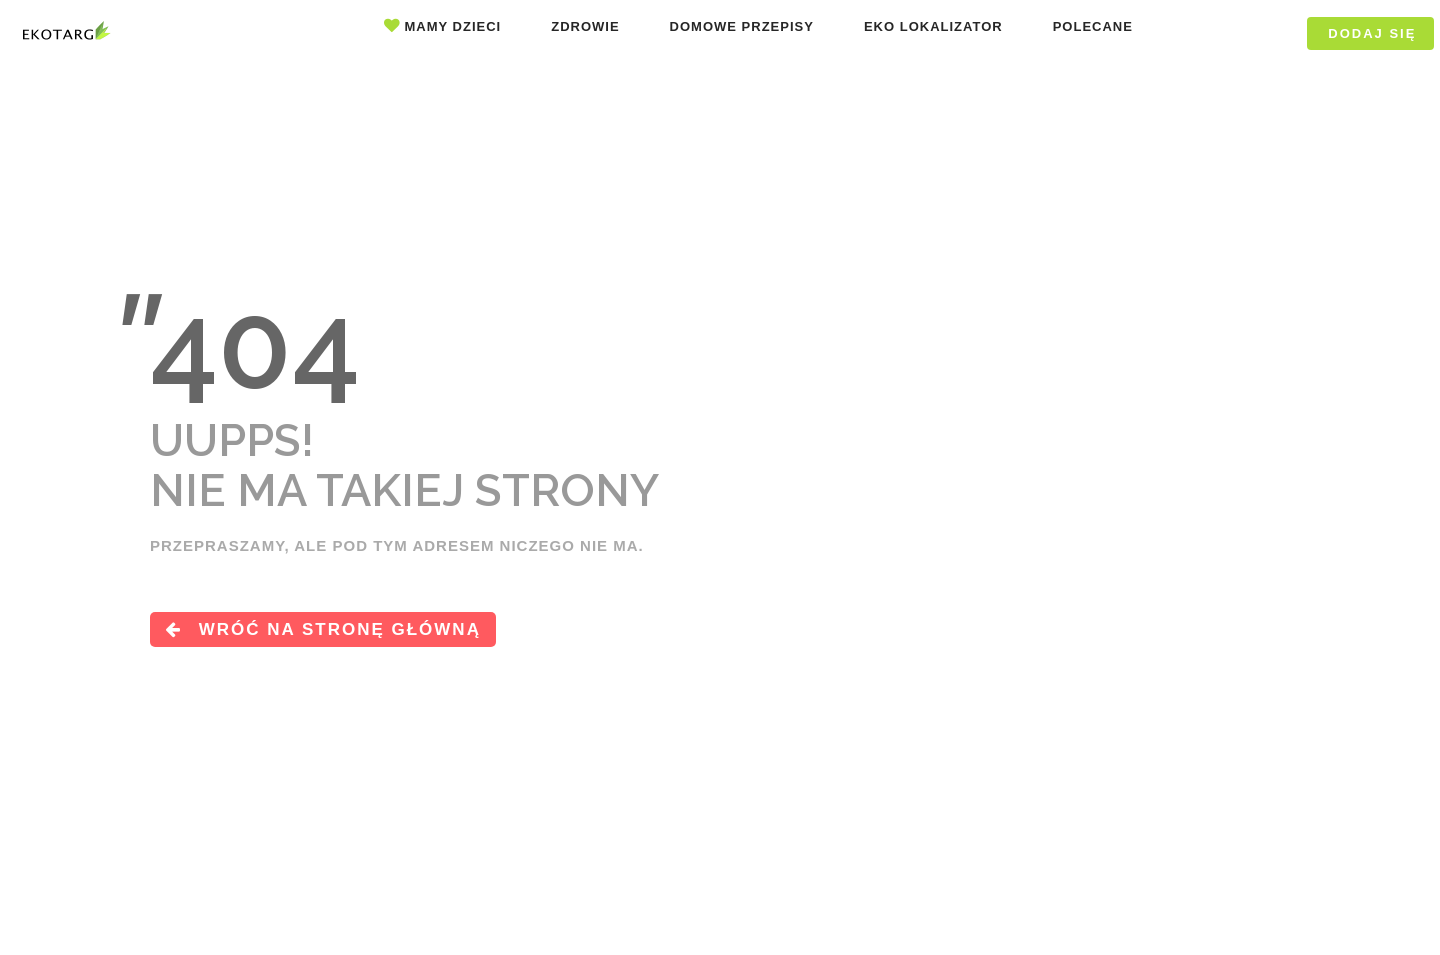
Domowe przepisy (742, 26)
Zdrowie (585, 26)
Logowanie (1232, 33)
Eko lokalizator (933, 26)
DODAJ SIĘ (1372, 33)
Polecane (1093, 26)
